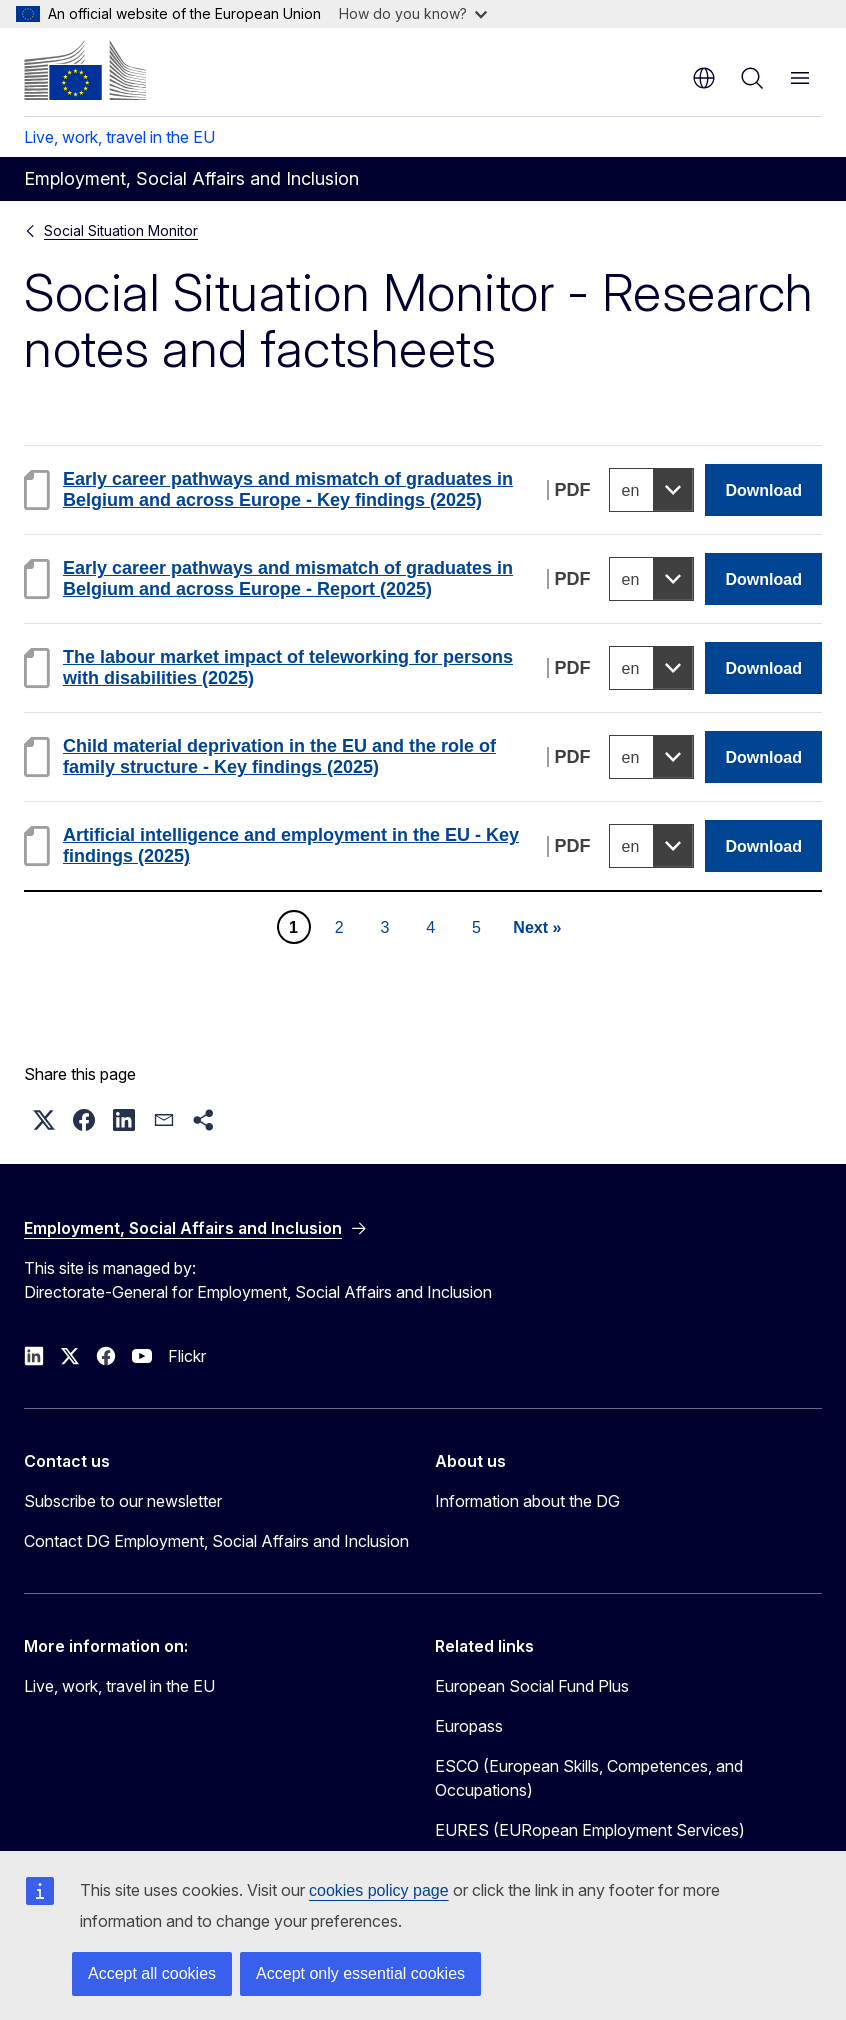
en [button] (704, 78)
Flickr (187, 1356)
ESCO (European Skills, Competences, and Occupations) (589, 1778)
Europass (469, 1726)
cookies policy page (379, 1890)
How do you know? (413, 13)
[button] (44, 1120)
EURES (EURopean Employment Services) (590, 1830)
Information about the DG (527, 1501)
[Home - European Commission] (85, 70)
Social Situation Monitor (121, 230)
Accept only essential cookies (360, 1973)
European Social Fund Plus (532, 1686)
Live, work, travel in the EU (119, 137)
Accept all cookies (152, 1973)
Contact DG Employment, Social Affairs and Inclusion (216, 1541)
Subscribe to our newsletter (123, 1501)
